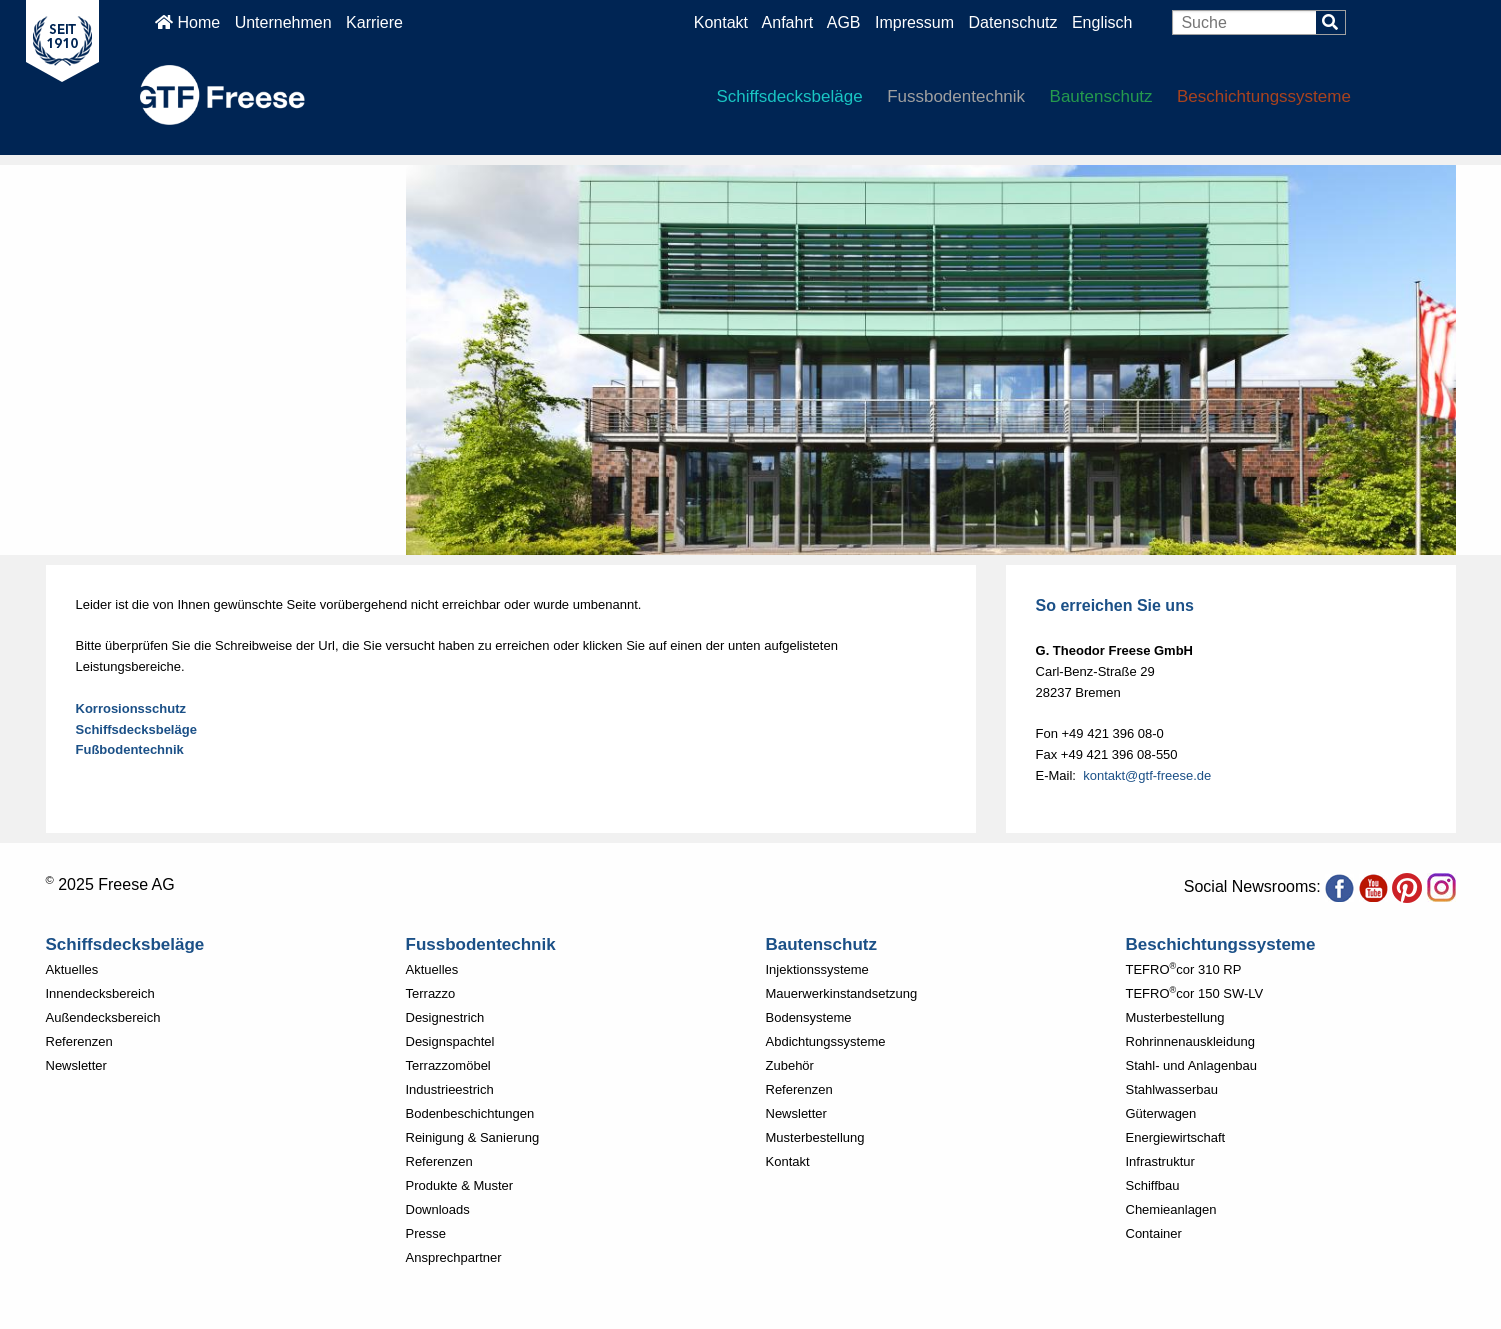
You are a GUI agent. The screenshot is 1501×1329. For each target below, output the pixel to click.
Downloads (438, 1209)
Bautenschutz (1101, 96)
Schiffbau (1153, 1185)
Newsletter (76, 1065)
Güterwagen (1161, 1113)
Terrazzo (431, 993)
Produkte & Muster (460, 1185)
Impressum (914, 22)
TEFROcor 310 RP (1184, 969)
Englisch (1102, 22)
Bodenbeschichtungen (470, 1113)
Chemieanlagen (1171, 1209)
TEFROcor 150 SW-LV (1195, 993)
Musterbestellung (815, 1137)
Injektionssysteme (817, 969)
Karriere (374, 22)
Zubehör (790, 1065)
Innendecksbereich (100, 993)
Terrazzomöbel (448, 1065)
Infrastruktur (1160, 1161)
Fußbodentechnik (130, 749)
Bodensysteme (809, 1017)
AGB (844, 22)
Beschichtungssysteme (1264, 96)
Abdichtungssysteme (826, 1041)
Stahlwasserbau (1172, 1089)
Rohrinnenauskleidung (1190, 1041)
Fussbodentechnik (956, 96)
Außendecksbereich (103, 1017)
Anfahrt (788, 22)
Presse (426, 1233)
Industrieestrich (450, 1089)
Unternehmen (283, 22)
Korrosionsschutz (131, 708)
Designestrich (445, 1017)
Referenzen (79, 1041)
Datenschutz (1015, 22)
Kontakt (721, 22)
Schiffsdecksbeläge (790, 96)
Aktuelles (72, 969)
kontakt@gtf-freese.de (1147, 775)
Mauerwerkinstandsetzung (842, 993)
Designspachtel (450, 1041)
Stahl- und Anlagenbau (1192, 1065)
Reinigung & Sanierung (473, 1137)
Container (1154, 1233)
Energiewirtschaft (1176, 1137)
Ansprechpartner (454, 1257)
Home (187, 22)
